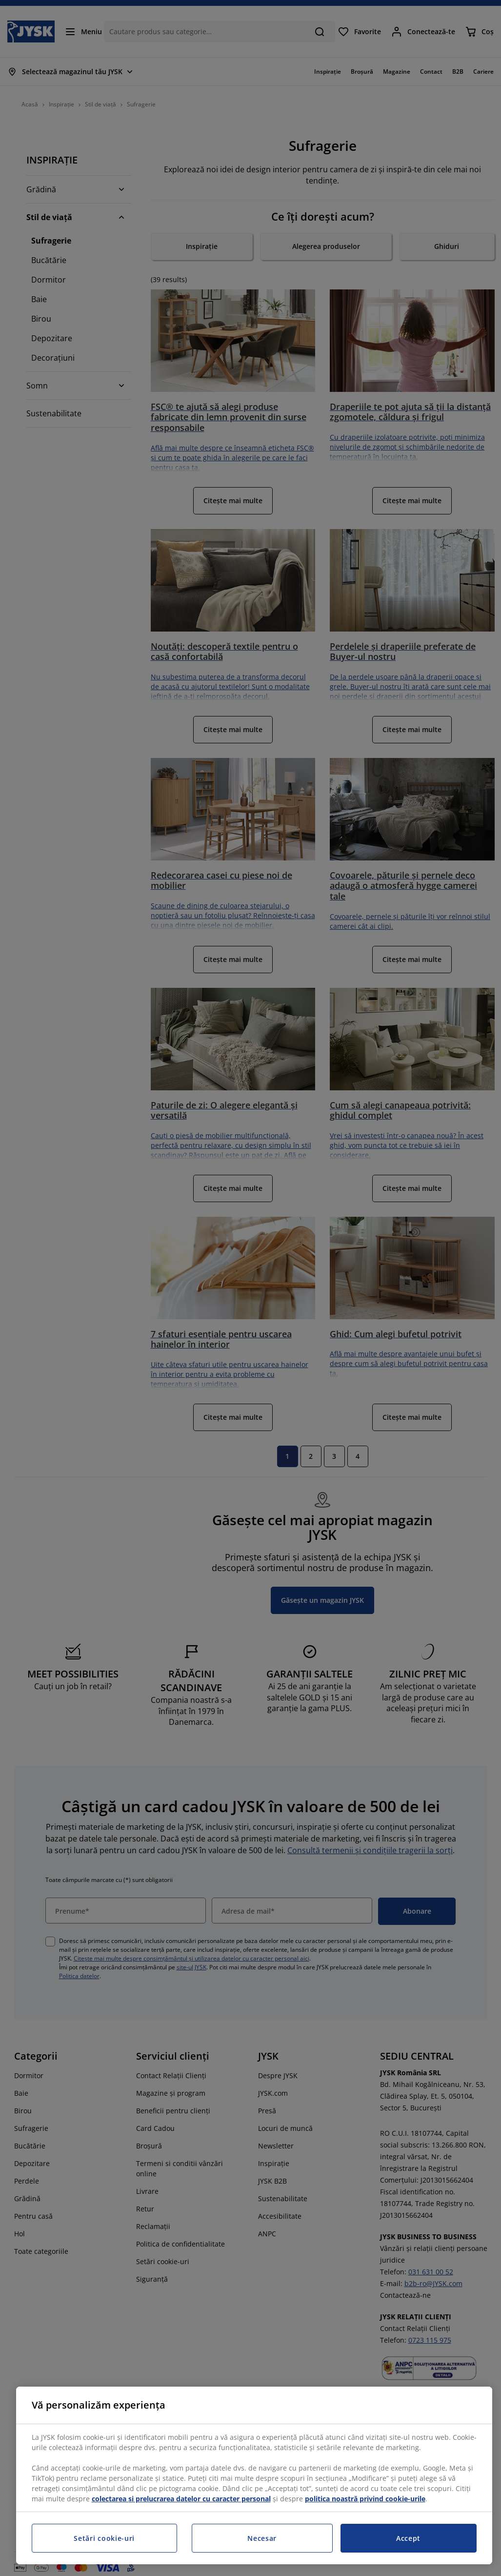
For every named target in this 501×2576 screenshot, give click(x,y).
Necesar (262, 2538)
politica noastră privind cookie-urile (365, 2498)
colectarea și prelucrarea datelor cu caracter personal (181, 2498)
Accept (408, 2538)
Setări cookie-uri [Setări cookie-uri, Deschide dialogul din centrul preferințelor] (104, 2538)
